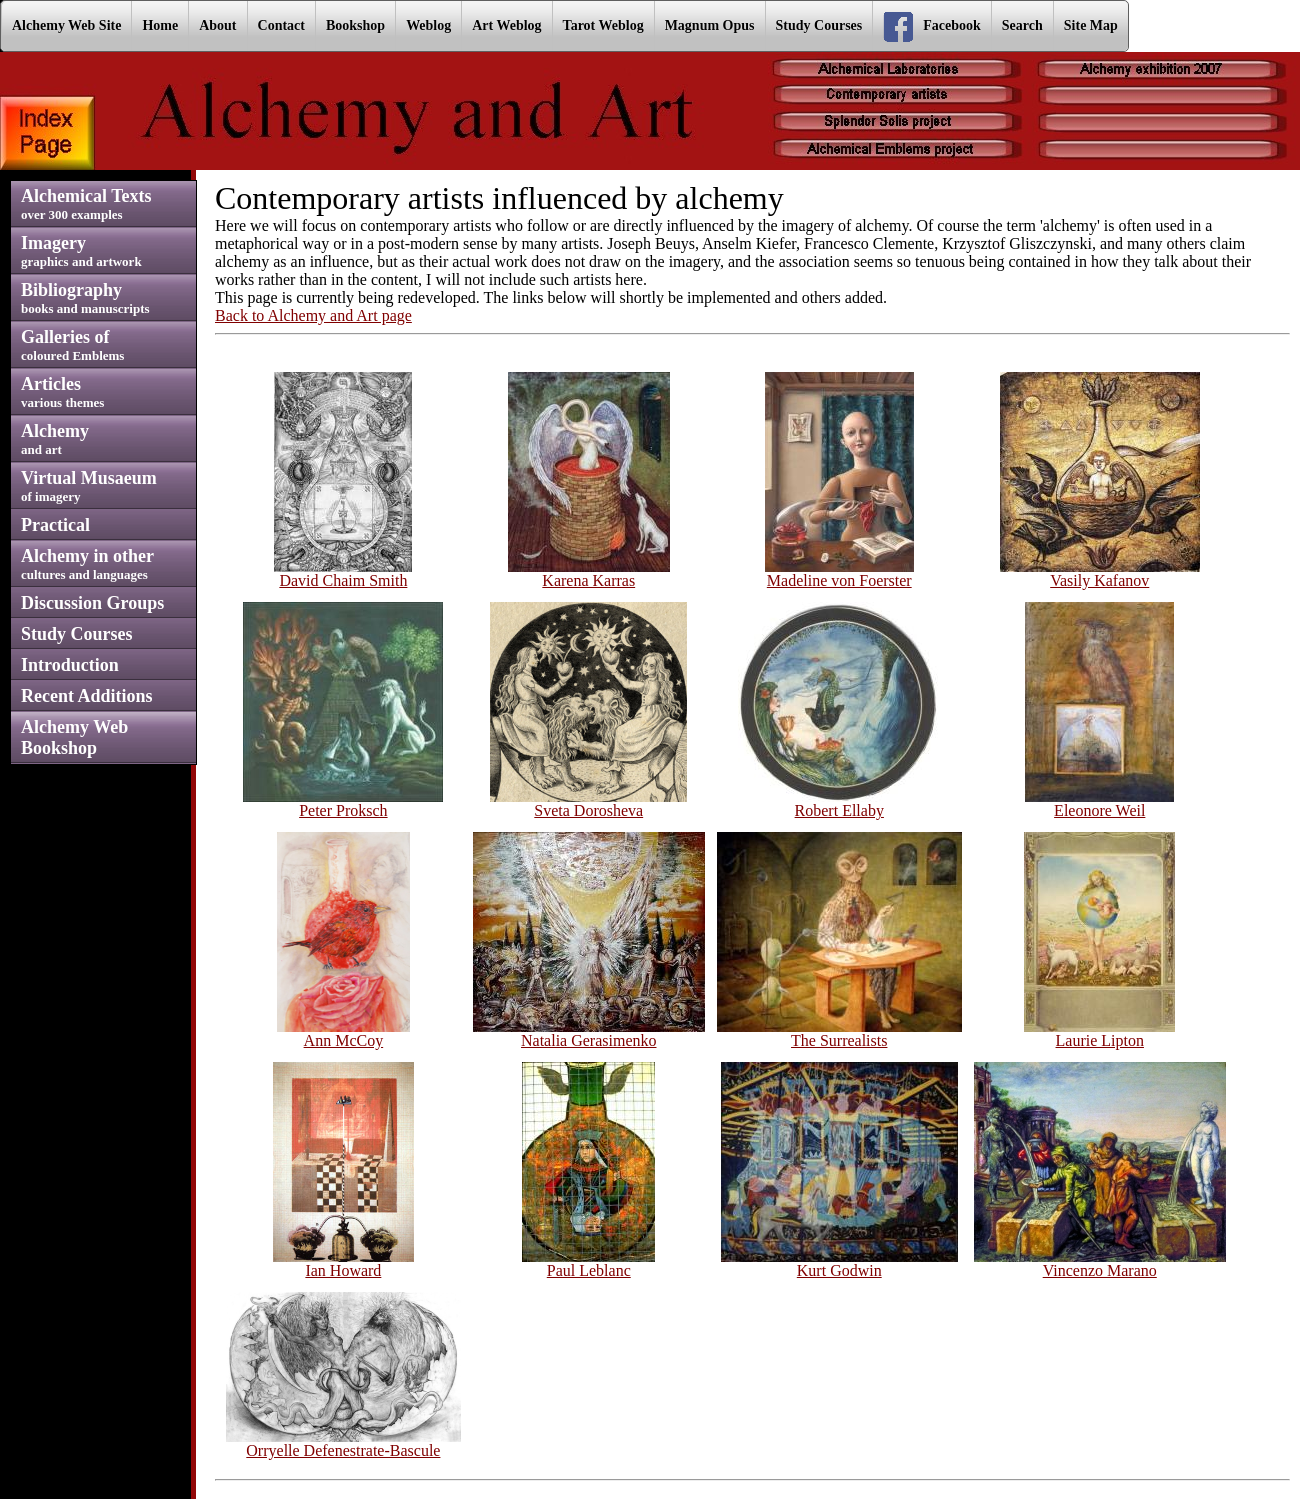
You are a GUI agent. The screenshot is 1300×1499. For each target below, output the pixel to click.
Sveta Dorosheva (588, 803)
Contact (281, 25)
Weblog (428, 25)
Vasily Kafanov (1100, 573)
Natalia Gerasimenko (589, 1033)
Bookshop (355, 25)
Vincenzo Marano (1100, 1263)
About (217, 25)
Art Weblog (506, 25)
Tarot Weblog (603, 25)
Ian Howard (344, 1263)
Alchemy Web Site (66, 25)
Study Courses (819, 25)
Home (160, 25)
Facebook (932, 27)
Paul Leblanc (588, 1263)
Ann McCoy (343, 1033)
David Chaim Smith (343, 573)
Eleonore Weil (1099, 803)
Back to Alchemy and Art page (313, 315)
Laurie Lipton (1099, 1033)
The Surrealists (839, 1033)
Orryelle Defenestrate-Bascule (343, 1443)
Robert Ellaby (839, 803)
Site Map (1091, 25)
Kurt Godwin (839, 1263)
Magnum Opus (710, 25)
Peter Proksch (343, 803)
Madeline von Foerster (839, 573)
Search (1022, 25)
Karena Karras (589, 573)
